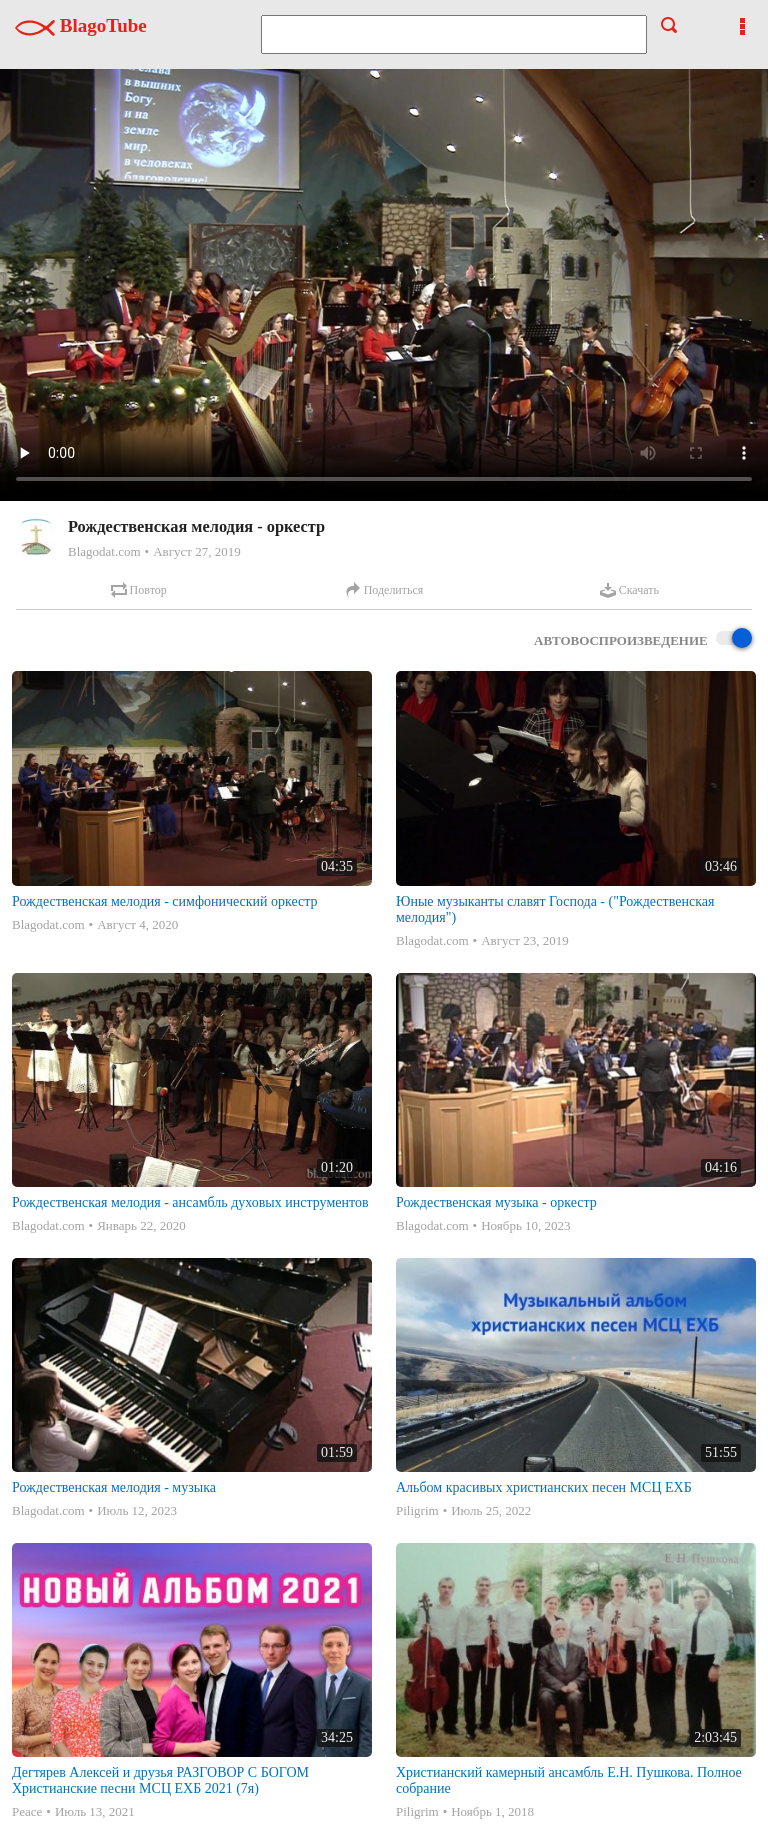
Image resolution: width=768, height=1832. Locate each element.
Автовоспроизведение (643, 639)
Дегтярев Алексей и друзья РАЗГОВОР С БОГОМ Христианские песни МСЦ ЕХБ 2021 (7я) (160, 1780)
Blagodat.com (104, 551)
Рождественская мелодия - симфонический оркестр (165, 901)
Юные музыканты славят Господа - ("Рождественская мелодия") (555, 909)
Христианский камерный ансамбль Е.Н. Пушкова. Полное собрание (569, 1780)
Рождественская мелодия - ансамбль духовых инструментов (190, 1202)
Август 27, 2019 (197, 551)
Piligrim (417, 1510)
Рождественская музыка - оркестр (496, 1202)
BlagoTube (81, 25)
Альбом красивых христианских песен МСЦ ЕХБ (544, 1487)
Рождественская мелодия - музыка (114, 1487)
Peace (27, 1811)
